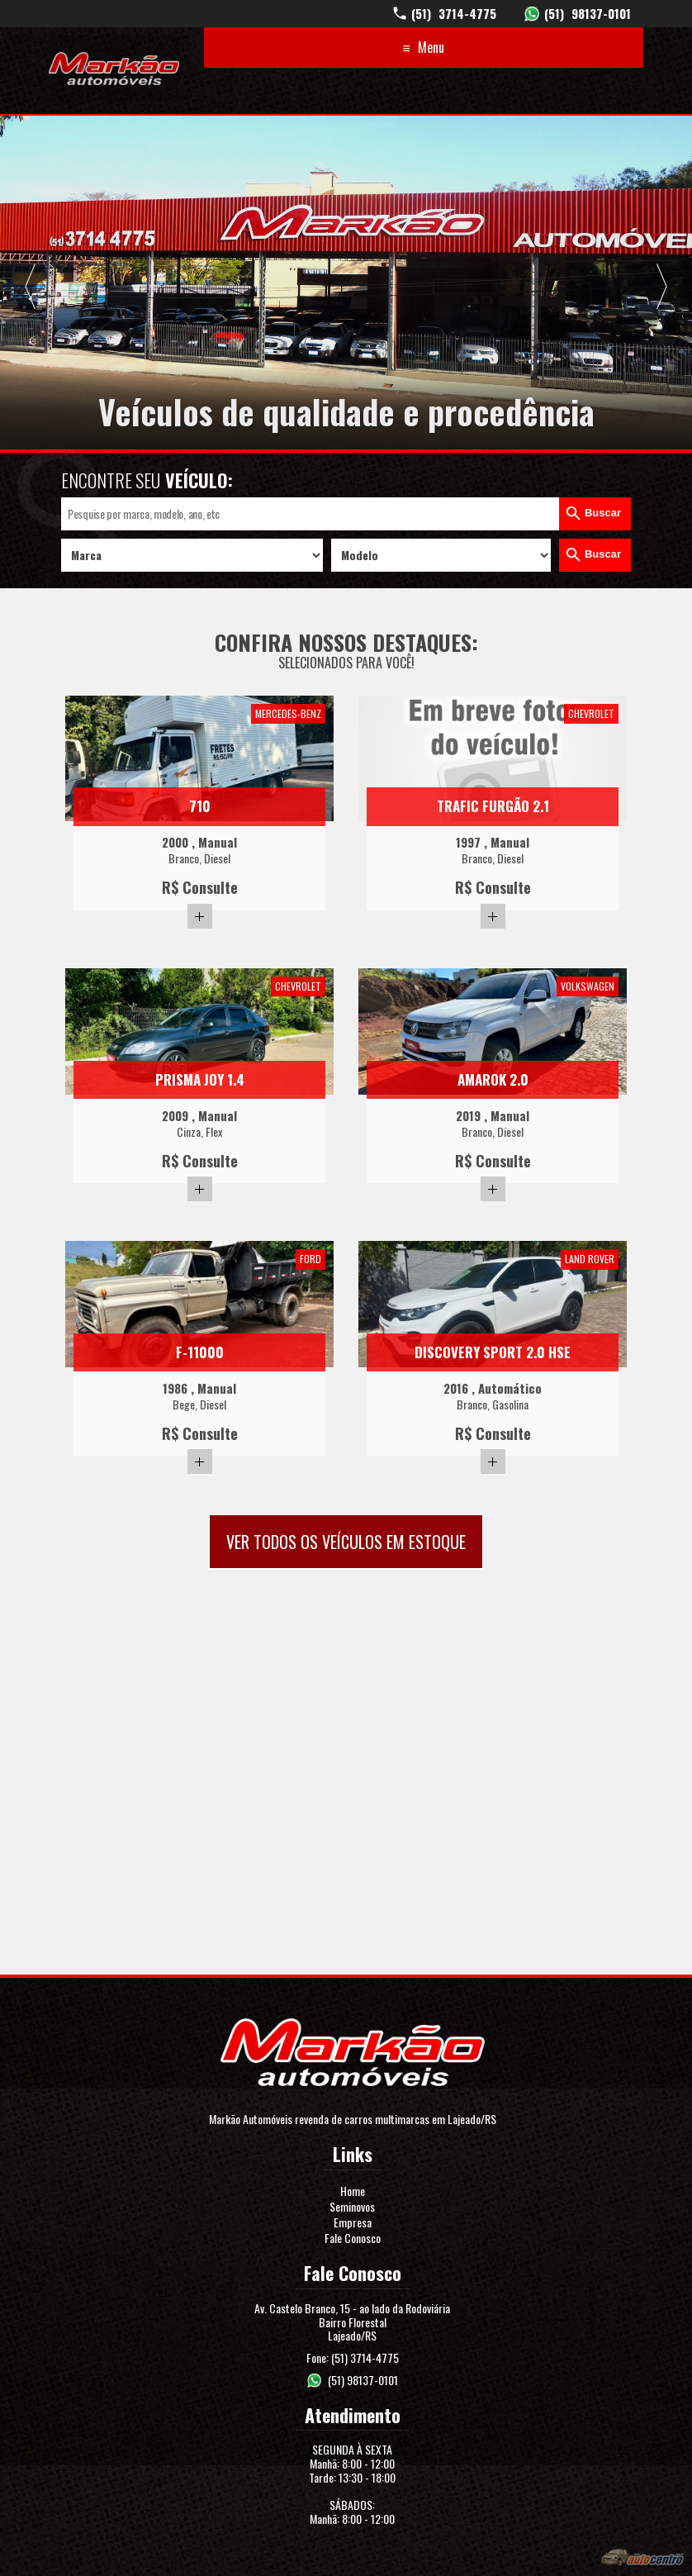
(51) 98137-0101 (363, 2379)
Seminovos (352, 2206)
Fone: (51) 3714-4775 (352, 2357)
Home (352, 2190)
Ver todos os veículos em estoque (346, 1541)
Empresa (353, 2222)
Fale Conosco (353, 2237)
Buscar (603, 512)
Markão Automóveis (114, 69)
